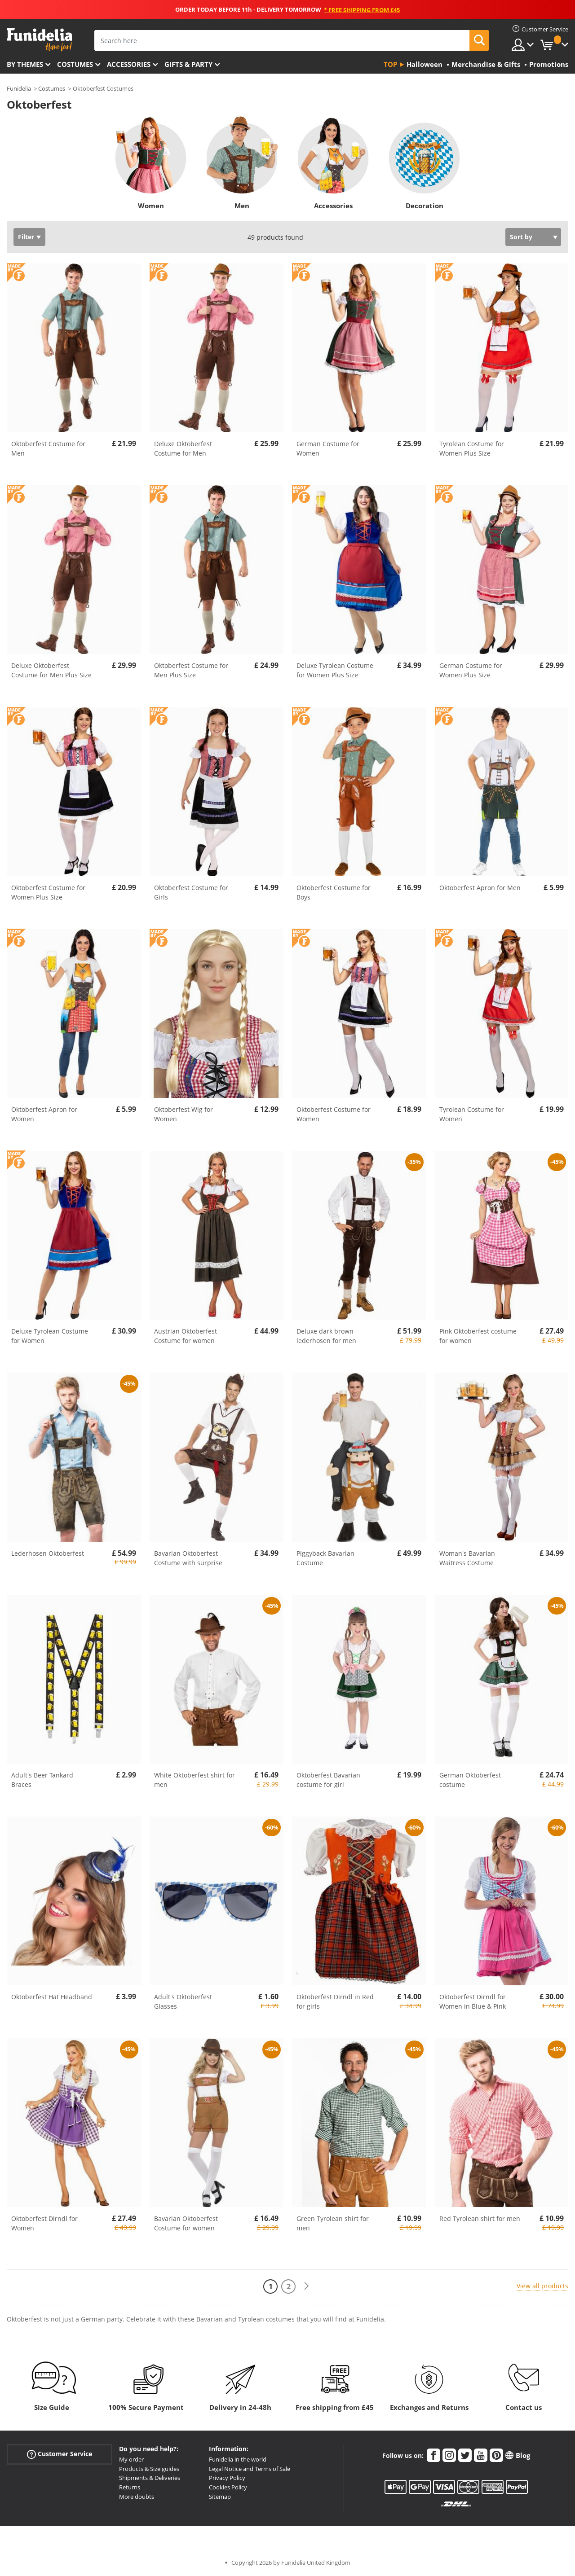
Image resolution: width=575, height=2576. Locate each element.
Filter (26, 237)
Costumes (75, 64)
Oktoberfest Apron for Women (44, 1114)
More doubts (136, 2497)
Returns (129, 2487)
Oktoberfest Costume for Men (48, 448)
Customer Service (59, 2454)
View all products (542, 2286)
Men (241, 205)
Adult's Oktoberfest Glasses (183, 2001)
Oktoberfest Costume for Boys (333, 892)
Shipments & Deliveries (149, 2478)
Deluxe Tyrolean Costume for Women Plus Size (334, 670)
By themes (25, 64)
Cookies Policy (228, 2487)
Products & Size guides (149, 2469)
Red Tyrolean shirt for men (479, 2218)
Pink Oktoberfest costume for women (478, 1336)
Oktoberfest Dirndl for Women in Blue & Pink (472, 2001)
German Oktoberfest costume (470, 1780)
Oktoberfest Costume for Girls (191, 892)
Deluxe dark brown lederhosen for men (326, 1336)
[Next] (306, 2286)
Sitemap (220, 2497)
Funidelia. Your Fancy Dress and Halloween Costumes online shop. (39, 40)
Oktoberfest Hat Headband (51, 1996)
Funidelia (19, 88)
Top (390, 64)
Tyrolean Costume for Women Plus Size (471, 448)
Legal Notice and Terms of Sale (249, 2469)
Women (151, 205)
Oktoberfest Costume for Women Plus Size (48, 892)
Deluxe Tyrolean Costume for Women (49, 1336)
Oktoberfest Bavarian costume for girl (328, 1780)
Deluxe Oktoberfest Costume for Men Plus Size (51, 670)
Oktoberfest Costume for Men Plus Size (191, 670)
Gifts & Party (188, 64)
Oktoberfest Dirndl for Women (44, 2223)
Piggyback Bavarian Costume (325, 1558)
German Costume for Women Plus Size (470, 670)
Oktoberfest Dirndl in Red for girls (335, 2001)
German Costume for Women (327, 448)
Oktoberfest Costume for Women (333, 1114)
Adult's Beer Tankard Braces (42, 1780)
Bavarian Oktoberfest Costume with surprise (188, 1558)
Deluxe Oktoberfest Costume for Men (183, 448)
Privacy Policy (227, 2478)
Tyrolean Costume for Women (471, 1114)
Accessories (128, 64)
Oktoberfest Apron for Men (480, 887)
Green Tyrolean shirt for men (332, 2223)
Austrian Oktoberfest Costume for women (185, 1336)
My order (131, 2459)
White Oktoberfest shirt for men (194, 1780)
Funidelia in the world (237, 2459)
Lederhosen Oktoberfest (47, 1553)
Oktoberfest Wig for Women (183, 1114)
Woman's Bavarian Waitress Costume (467, 1558)
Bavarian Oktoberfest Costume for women (186, 2223)
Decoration (424, 205)
